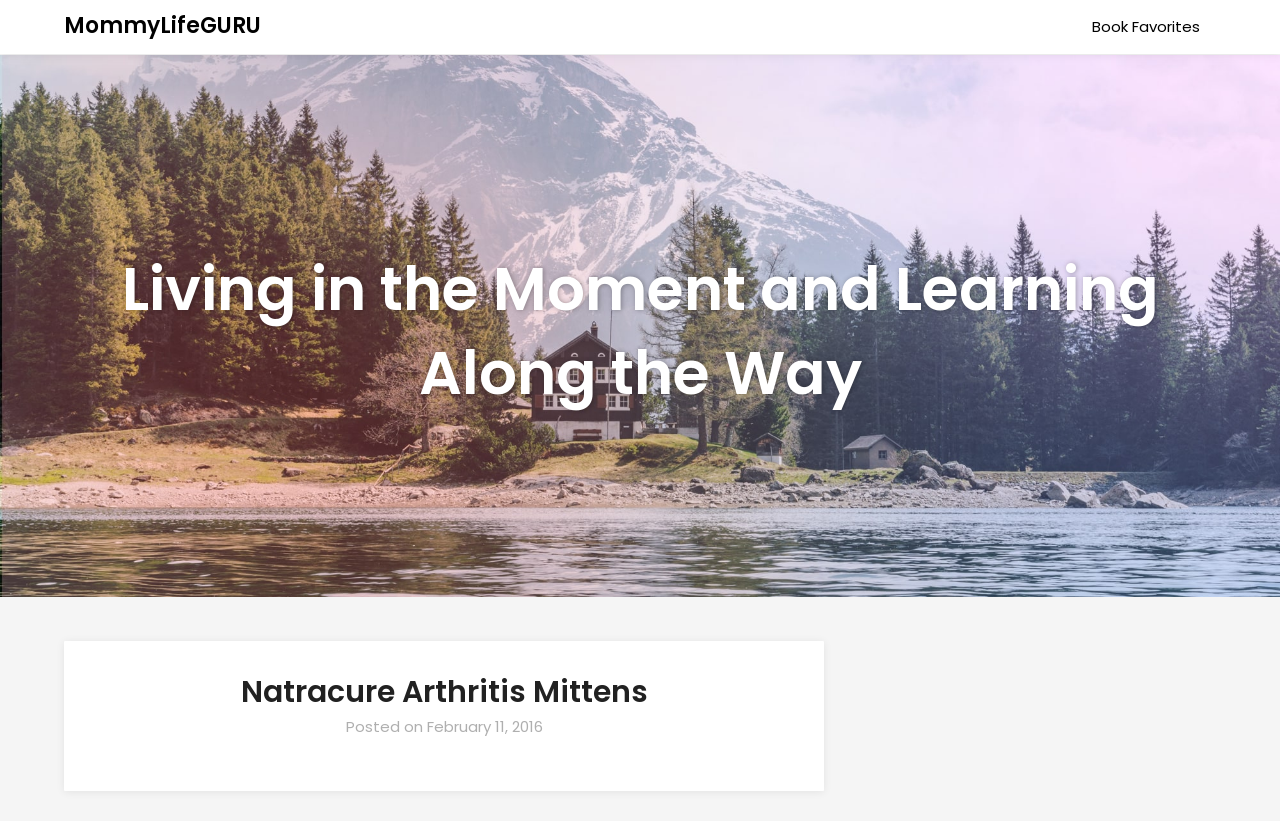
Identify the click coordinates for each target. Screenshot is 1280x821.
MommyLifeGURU (162, 25)
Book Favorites (1146, 26)
